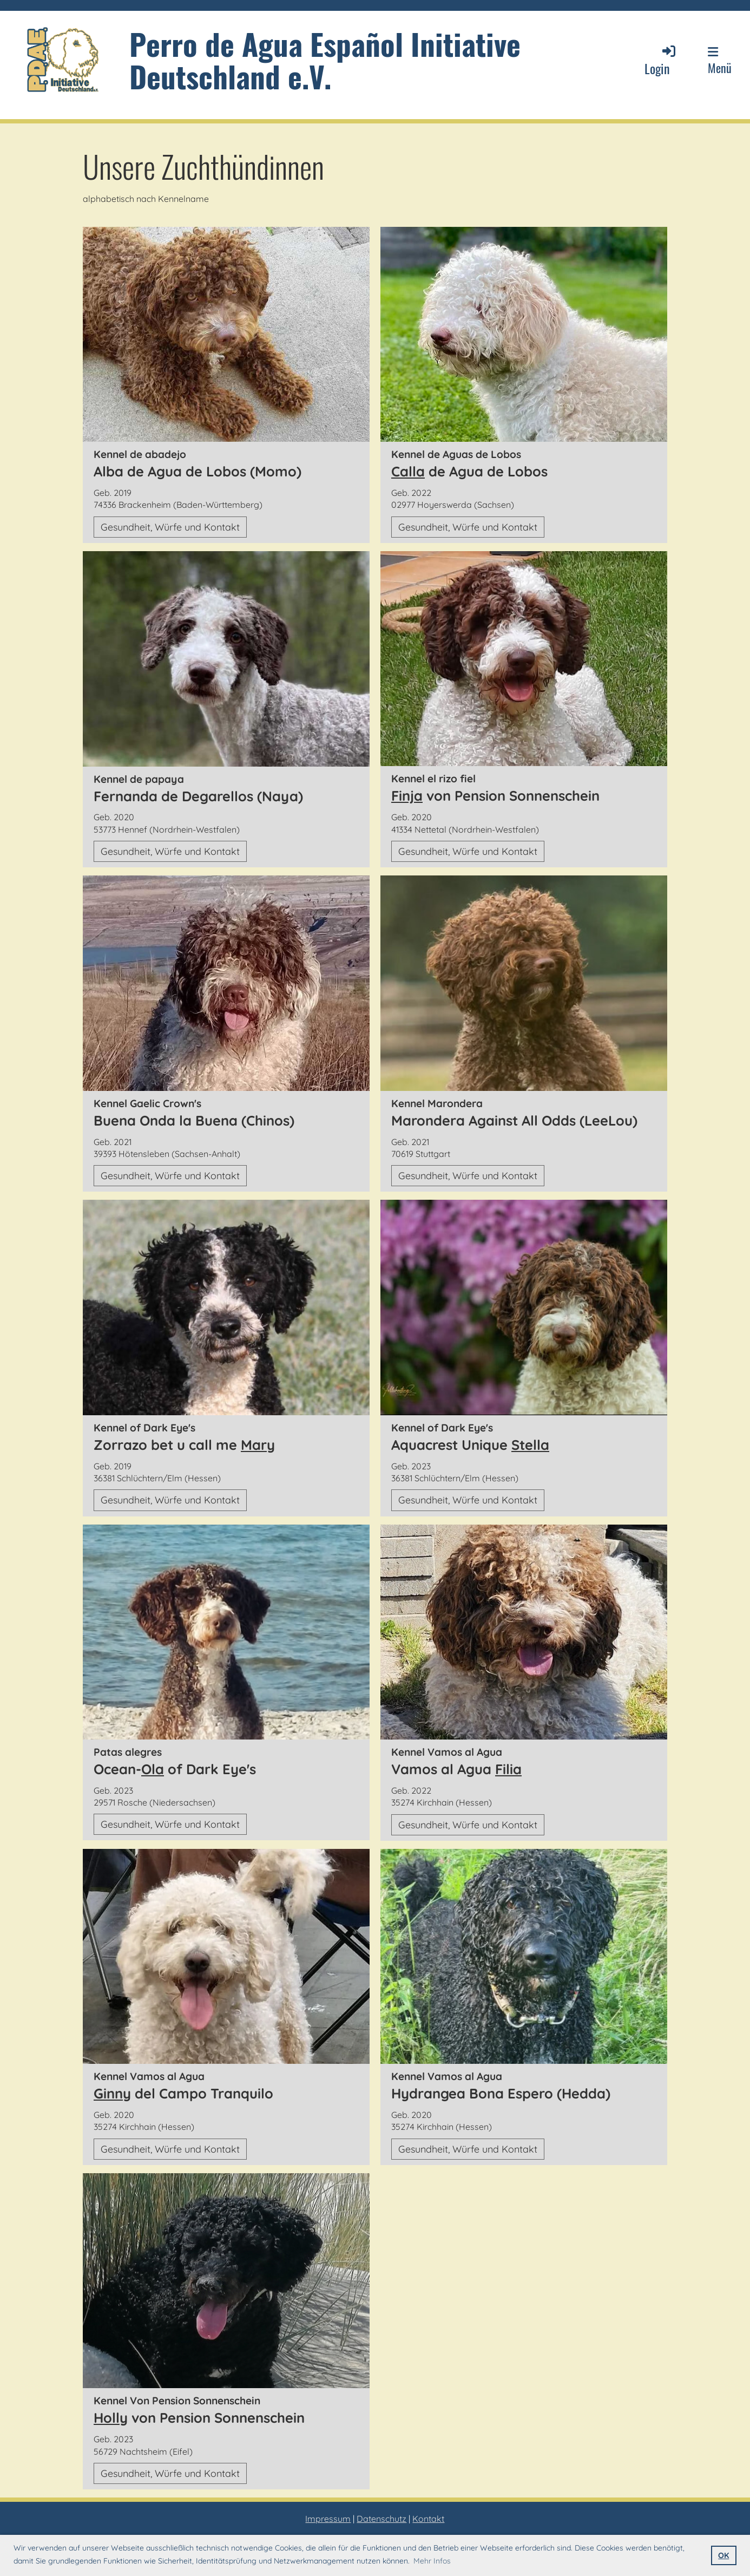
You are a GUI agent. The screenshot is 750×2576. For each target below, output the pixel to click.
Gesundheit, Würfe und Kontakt (170, 527)
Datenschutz (381, 2518)
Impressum (328, 2518)
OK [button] (723, 2555)
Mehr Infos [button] (432, 2561)
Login (660, 60)
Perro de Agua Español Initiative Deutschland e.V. (325, 60)
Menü (720, 61)
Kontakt (428, 2518)
